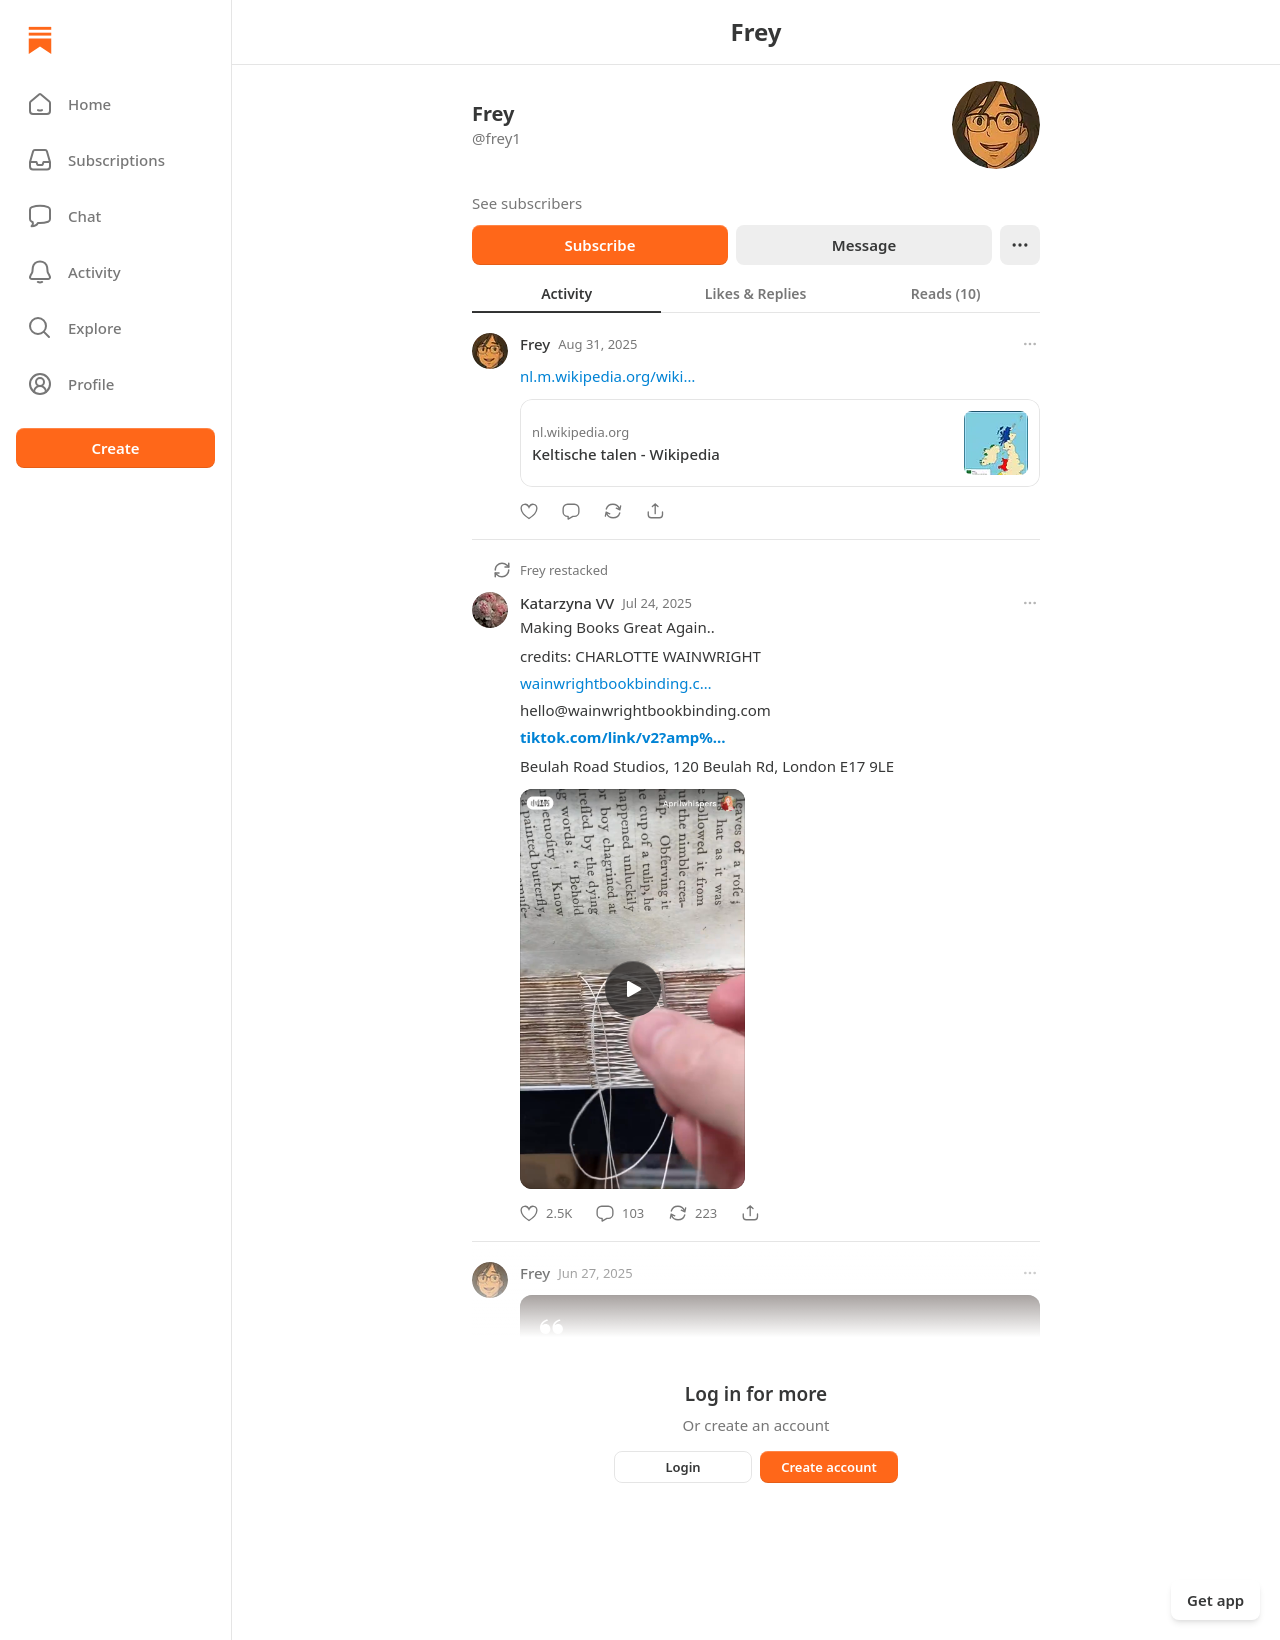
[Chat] (115, 216)
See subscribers (527, 203)
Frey (535, 344)
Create (115, 448)
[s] (633, 989)
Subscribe (599, 245)
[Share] (655, 511)
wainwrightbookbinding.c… (616, 683)
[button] (115, 104)
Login (682, 1467)
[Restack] (613, 511)
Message (864, 245)
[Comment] (571, 511)
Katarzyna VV (567, 603)
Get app (1215, 1600)
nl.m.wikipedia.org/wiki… (607, 376)
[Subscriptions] (115, 160)
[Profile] (115, 384)
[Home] (40, 40)
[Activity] (115, 272)
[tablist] (756, 293)
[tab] (566, 293)
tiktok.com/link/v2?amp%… (623, 737)
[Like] (529, 511)
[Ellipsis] (1020, 245)
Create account (829, 1467)
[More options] (1030, 344)
